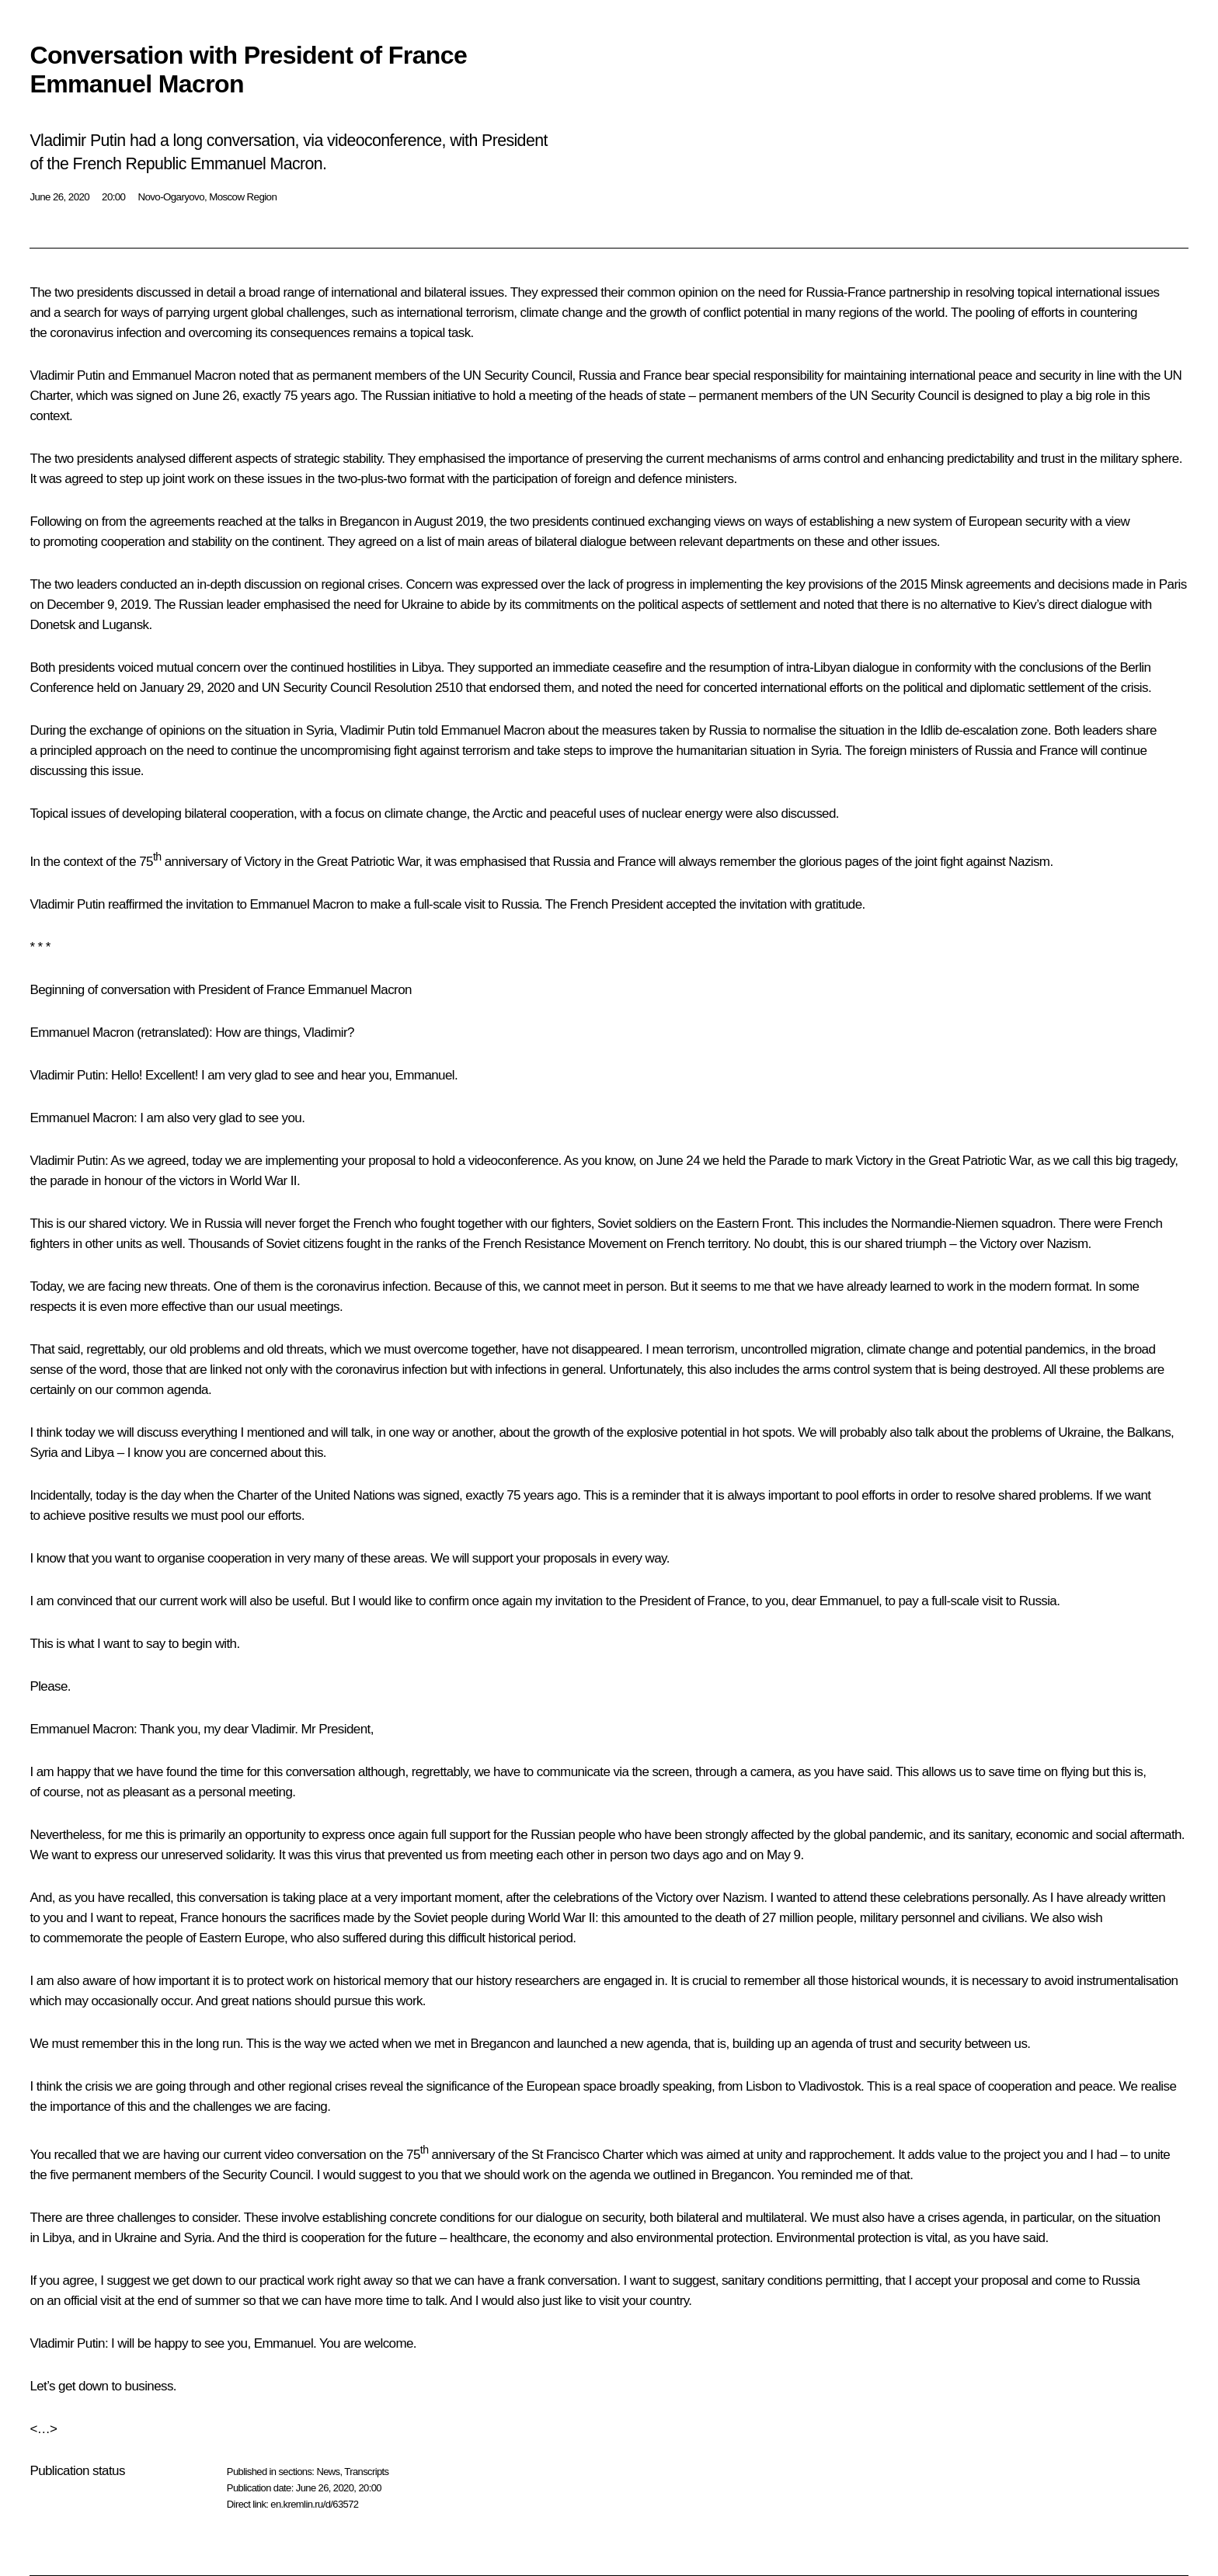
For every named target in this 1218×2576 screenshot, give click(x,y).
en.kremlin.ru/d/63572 (314, 2504)
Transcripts (366, 2471)
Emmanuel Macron (82, 1032)
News (327, 2471)
